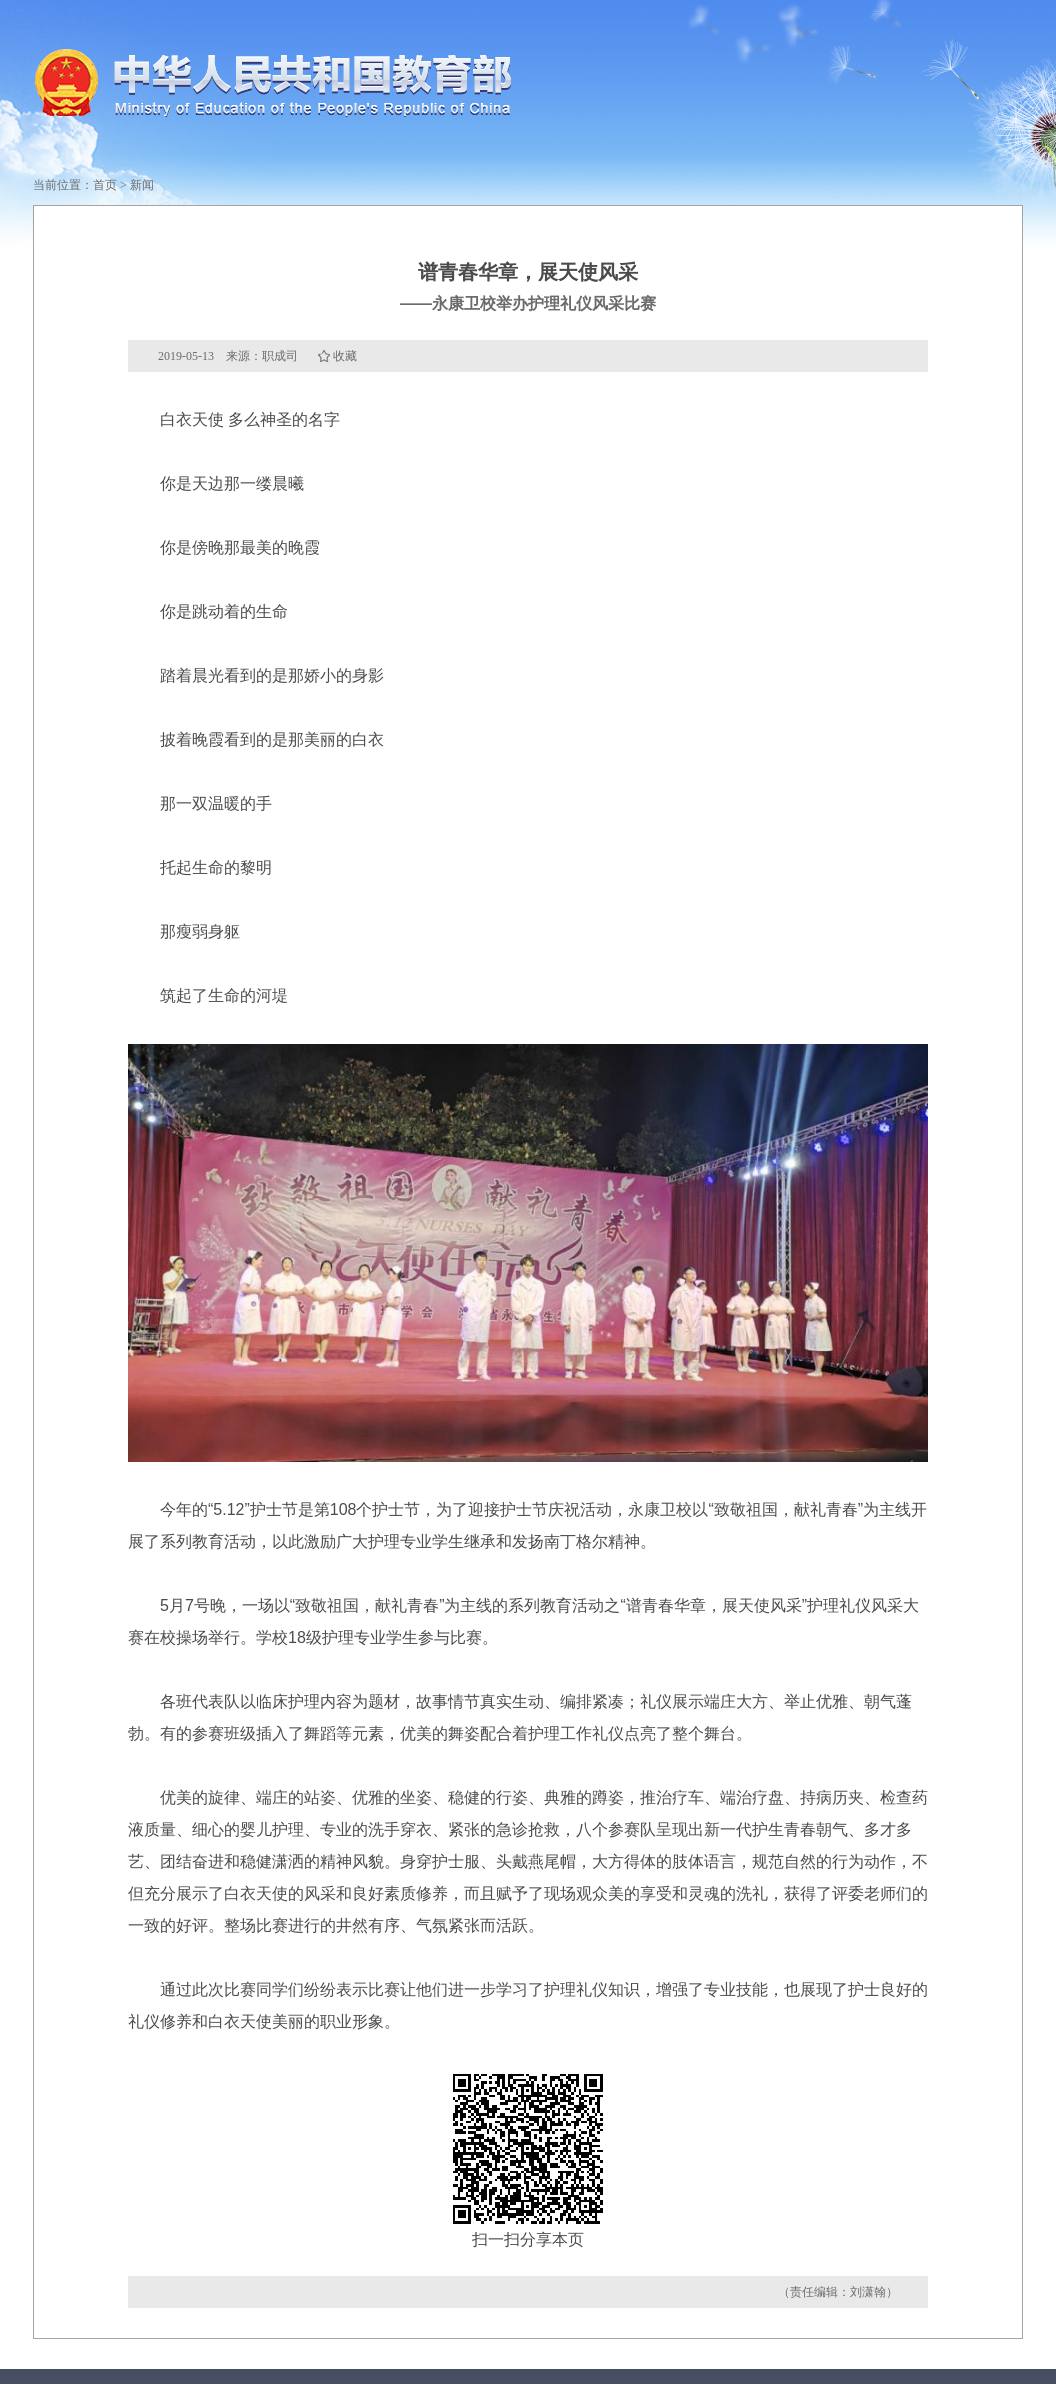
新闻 (142, 185)
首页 (105, 185)
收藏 (345, 356)
